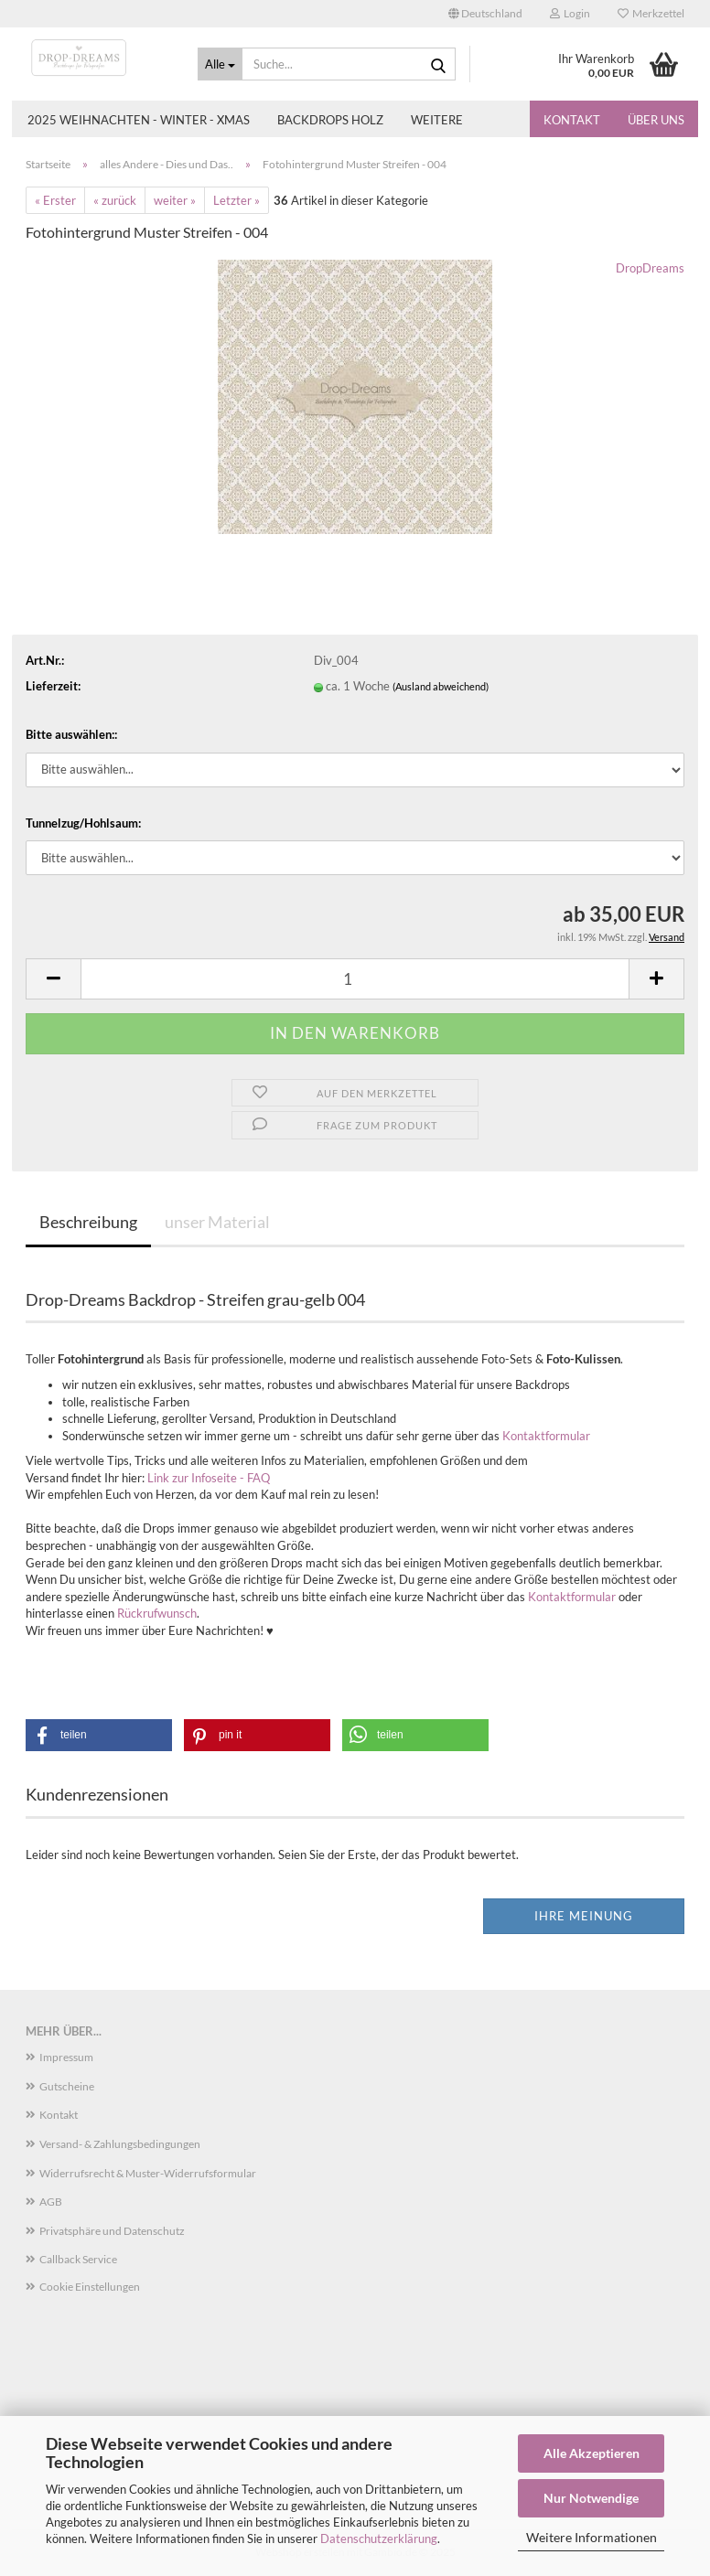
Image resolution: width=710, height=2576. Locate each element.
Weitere (437, 119)
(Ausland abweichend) (441, 686)
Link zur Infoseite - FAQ (208, 1477)
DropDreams (650, 268)
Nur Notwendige (591, 2498)
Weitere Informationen (591, 2537)
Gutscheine (66, 2086)
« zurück (114, 200)
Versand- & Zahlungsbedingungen (119, 2144)
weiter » (175, 200)
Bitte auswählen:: (71, 734)
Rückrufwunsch (157, 1613)
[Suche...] (220, 64)
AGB (50, 2201)
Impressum (66, 2057)
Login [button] (570, 13)
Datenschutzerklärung (378, 2538)
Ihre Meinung (583, 1915)
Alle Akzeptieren (591, 2453)
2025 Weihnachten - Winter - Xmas (138, 119)
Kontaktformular (546, 1435)
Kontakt (571, 119)
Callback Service (78, 2259)
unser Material (217, 1222)
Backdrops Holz (330, 119)
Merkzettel (651, 13)
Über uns (656, 119)
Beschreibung (88, 1222)
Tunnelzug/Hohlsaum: (83, 823)
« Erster (55, 200)
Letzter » (236, 200)
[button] (485, 13)
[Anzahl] (355, 978)
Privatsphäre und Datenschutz (112, 2231)
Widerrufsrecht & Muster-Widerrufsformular (147, 2173)
